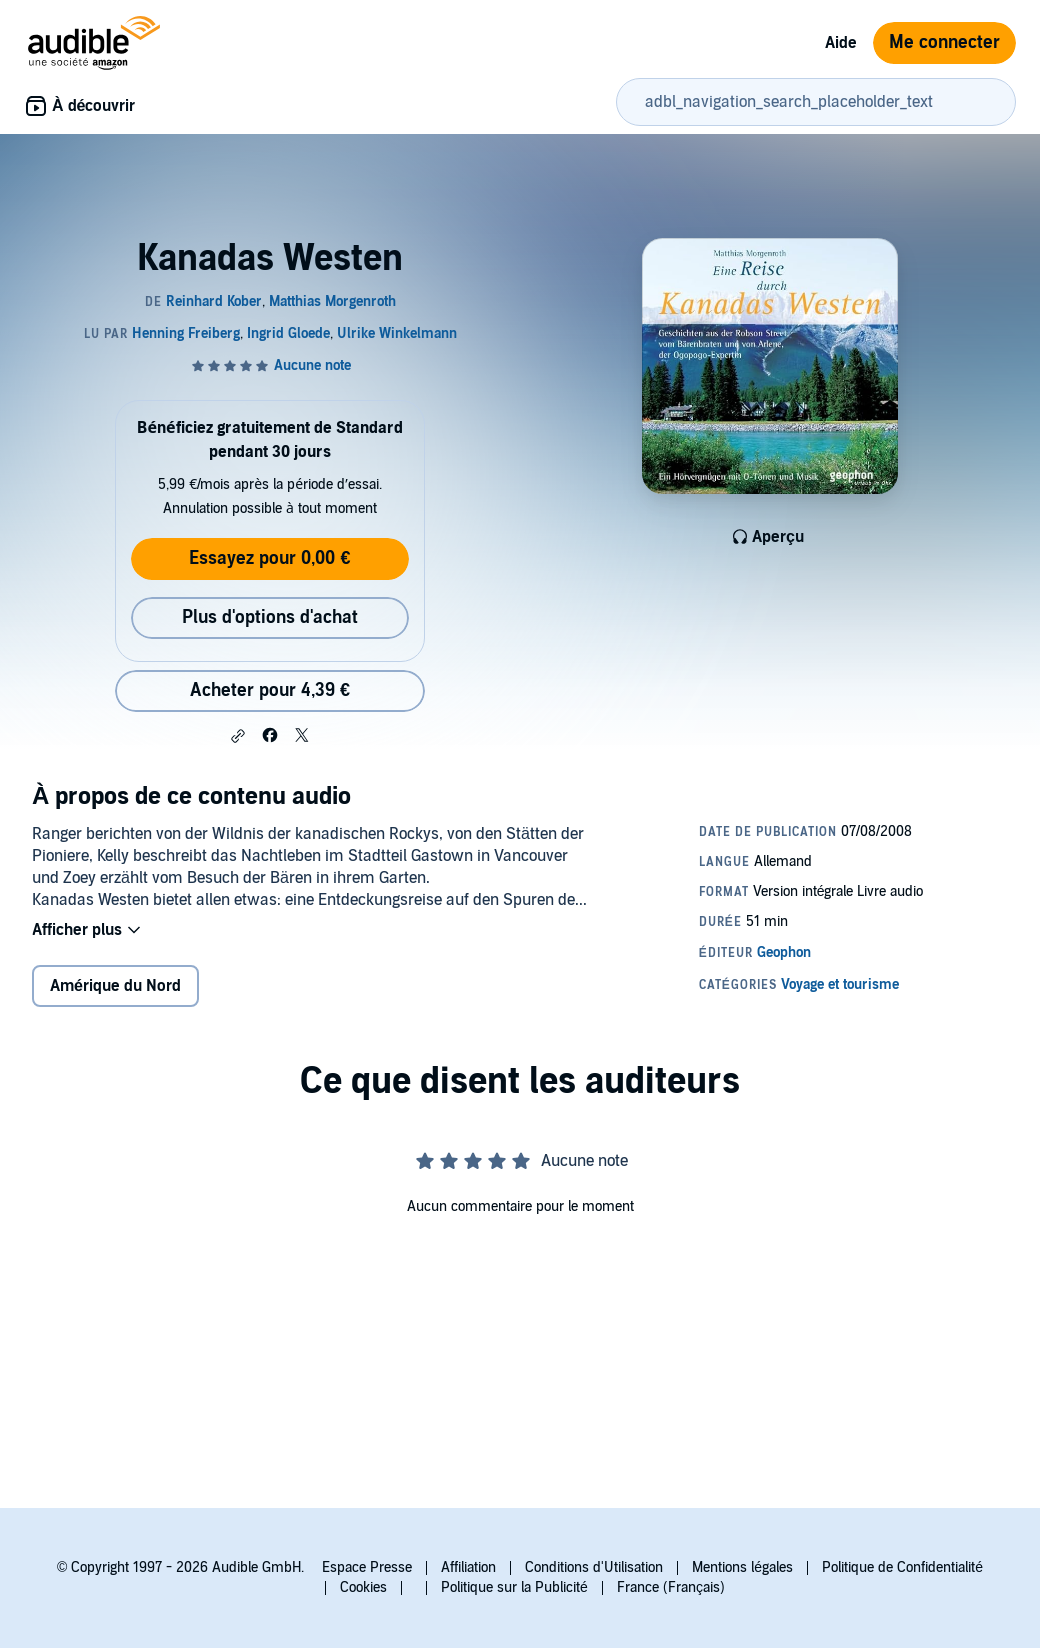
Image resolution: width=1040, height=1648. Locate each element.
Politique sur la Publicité (514, 1587)
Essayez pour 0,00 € (269, 558)
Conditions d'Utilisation (594, 1567)
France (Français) (671, 1587)
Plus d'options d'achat (270, 617)
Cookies (363, 1587)
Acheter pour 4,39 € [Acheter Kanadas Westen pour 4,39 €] (270, 690)
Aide (841, 43)
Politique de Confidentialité (902, 1567)
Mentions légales (742, 1567)
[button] (238, 736)
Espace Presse (367, 1567)
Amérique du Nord (115, 986)
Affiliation (468, 1567)
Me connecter (944, 42)
